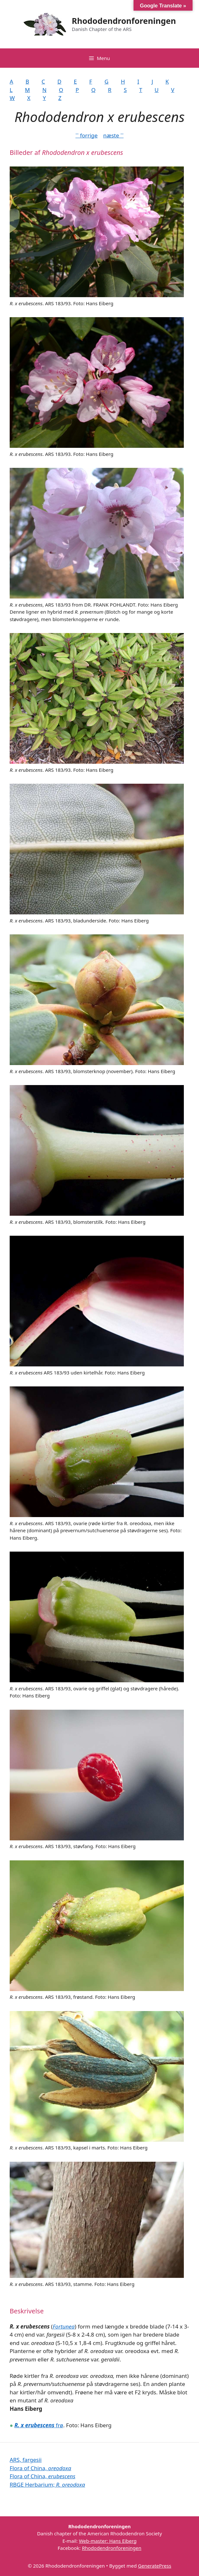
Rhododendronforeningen (124, 20)
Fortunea (64, 2326)
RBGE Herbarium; (47, 2484)
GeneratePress (154, 2565)
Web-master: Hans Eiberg (108, 2541)
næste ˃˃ (113, 135)
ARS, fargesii (26, 2459)
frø (39, 2425)
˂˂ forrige (86, 135)
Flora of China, (40, 2468)
